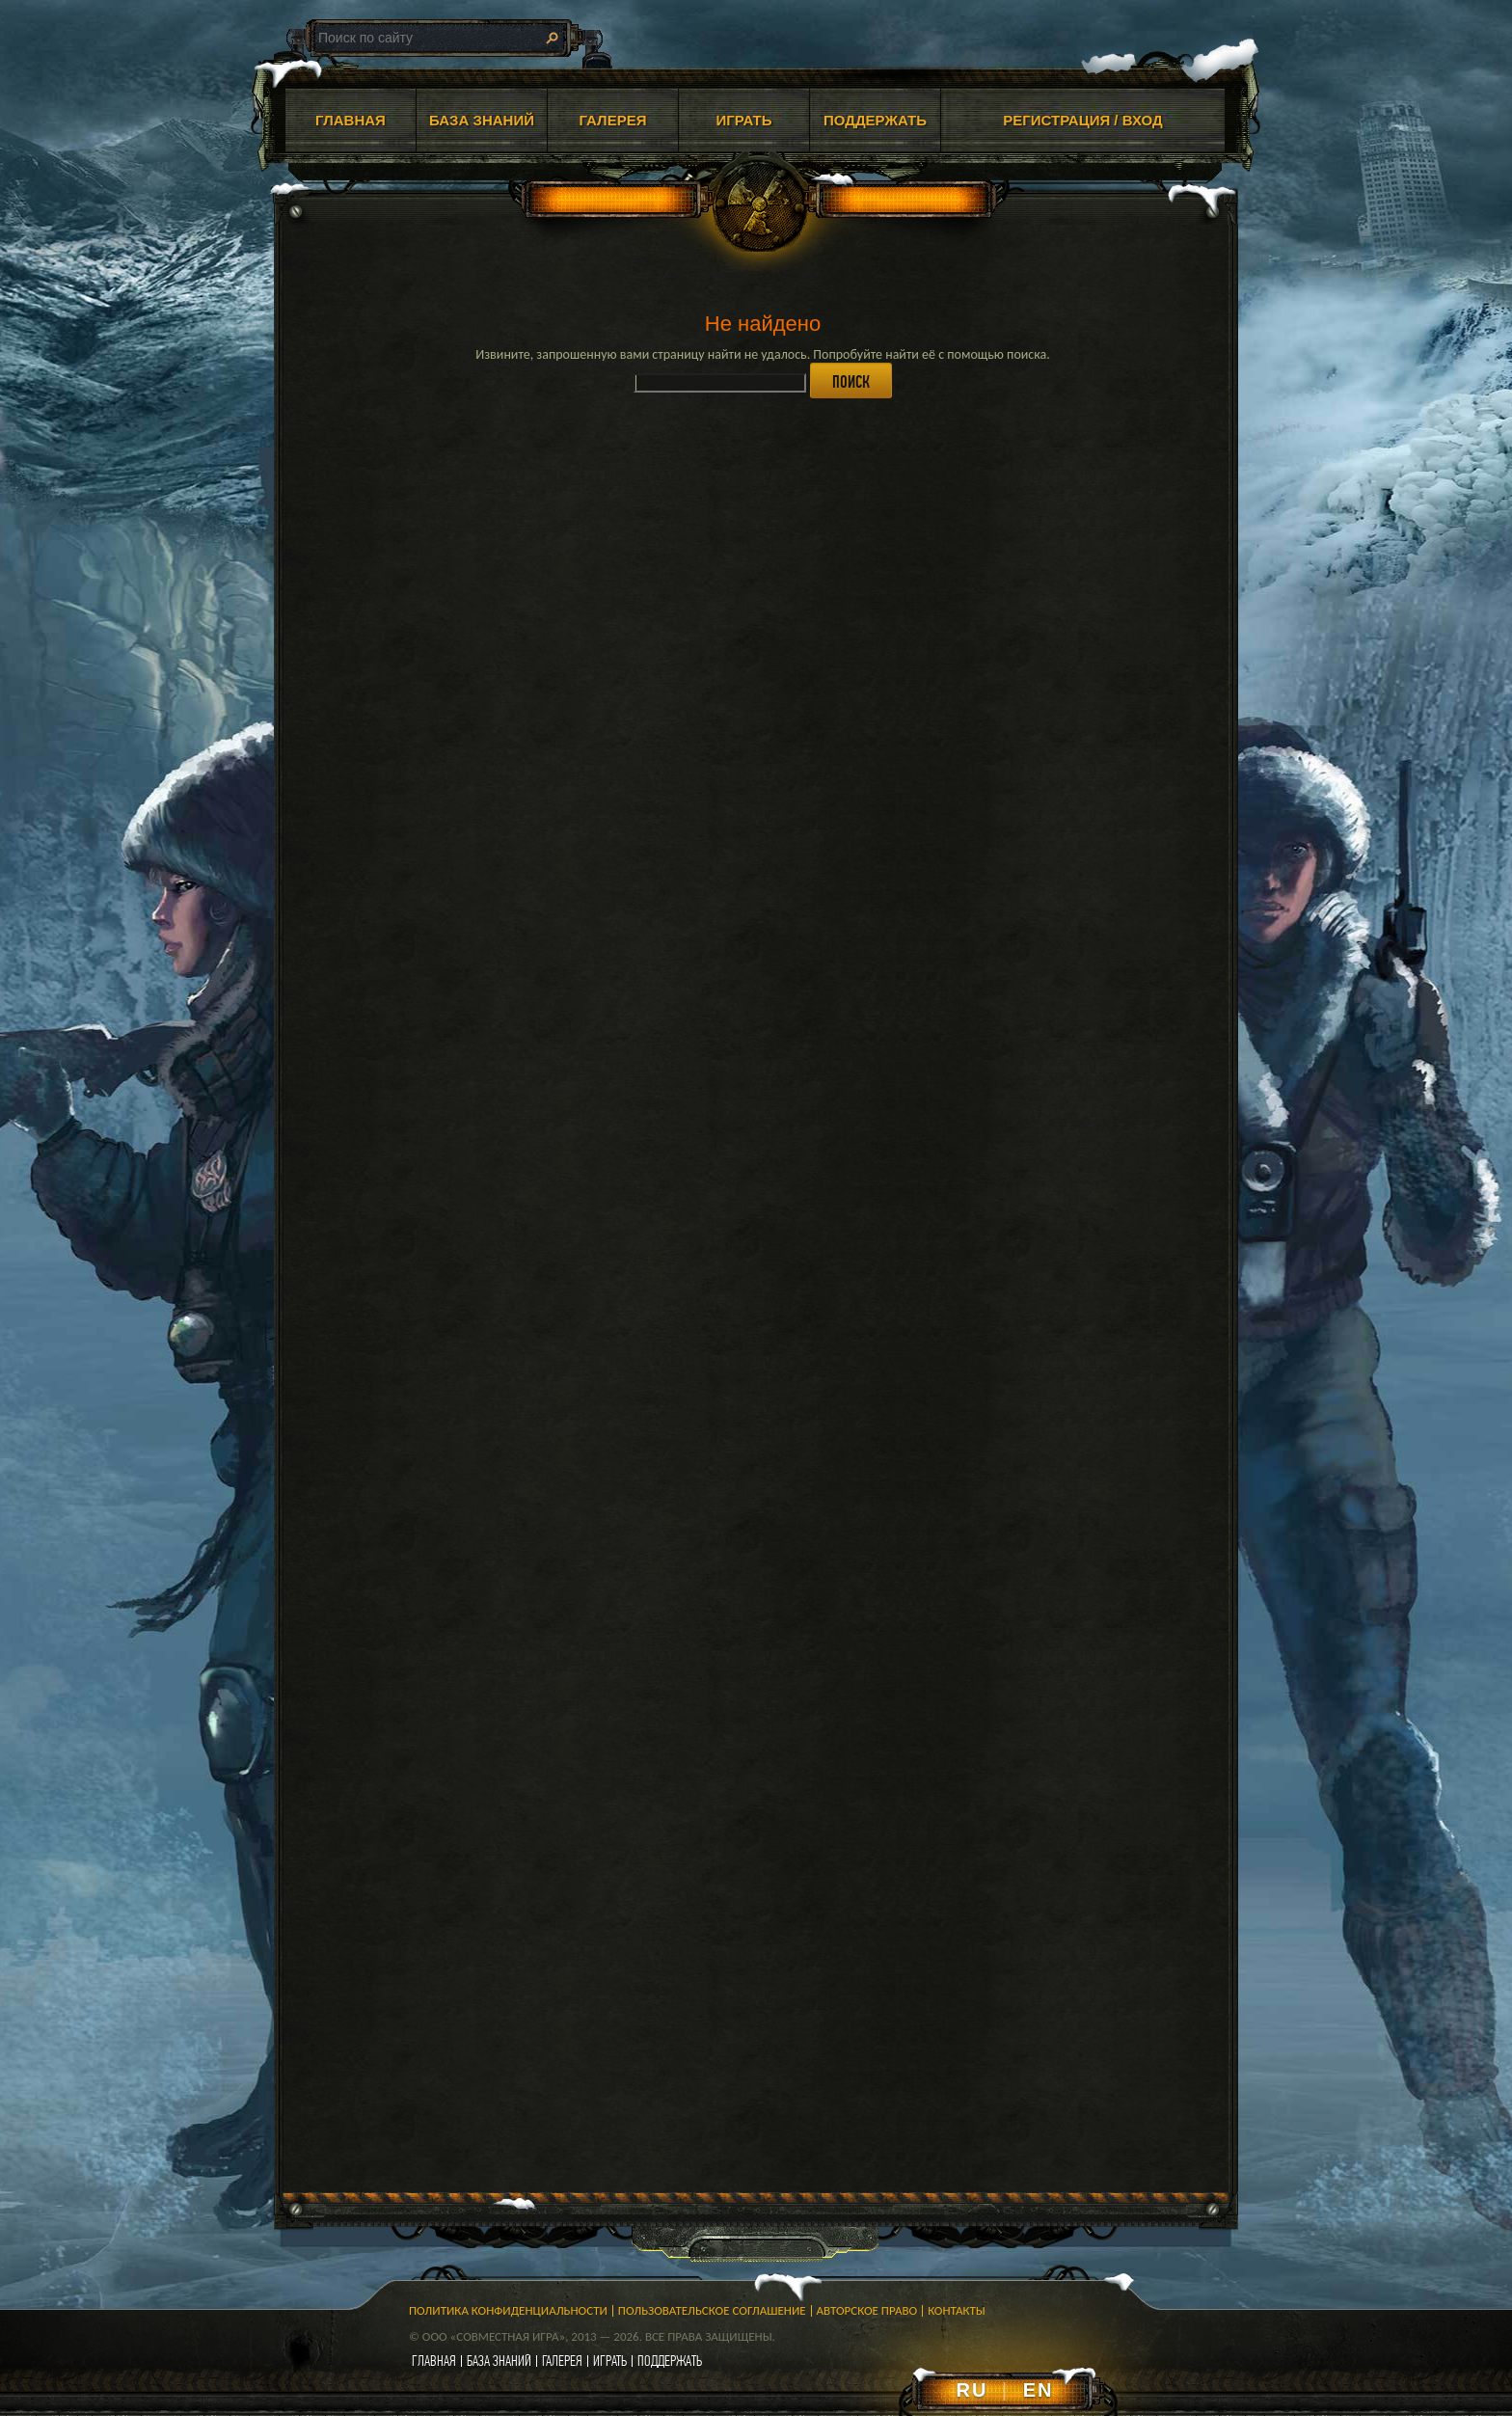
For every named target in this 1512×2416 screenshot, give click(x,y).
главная (434, 2360)
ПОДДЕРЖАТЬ (875, 120)
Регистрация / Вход (1083, 120)
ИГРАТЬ (743, 120)
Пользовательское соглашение (712, 2310)
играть (610, 2360)
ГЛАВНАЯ (350, 120)
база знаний (499, 2360)
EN (1038, 2390)
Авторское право (867, 2310)
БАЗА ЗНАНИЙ (481, 120)
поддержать (669, 2360)
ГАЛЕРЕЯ (613, 120)
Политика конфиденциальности (508, 2310)
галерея (562, 2360)
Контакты (957, 2310)
